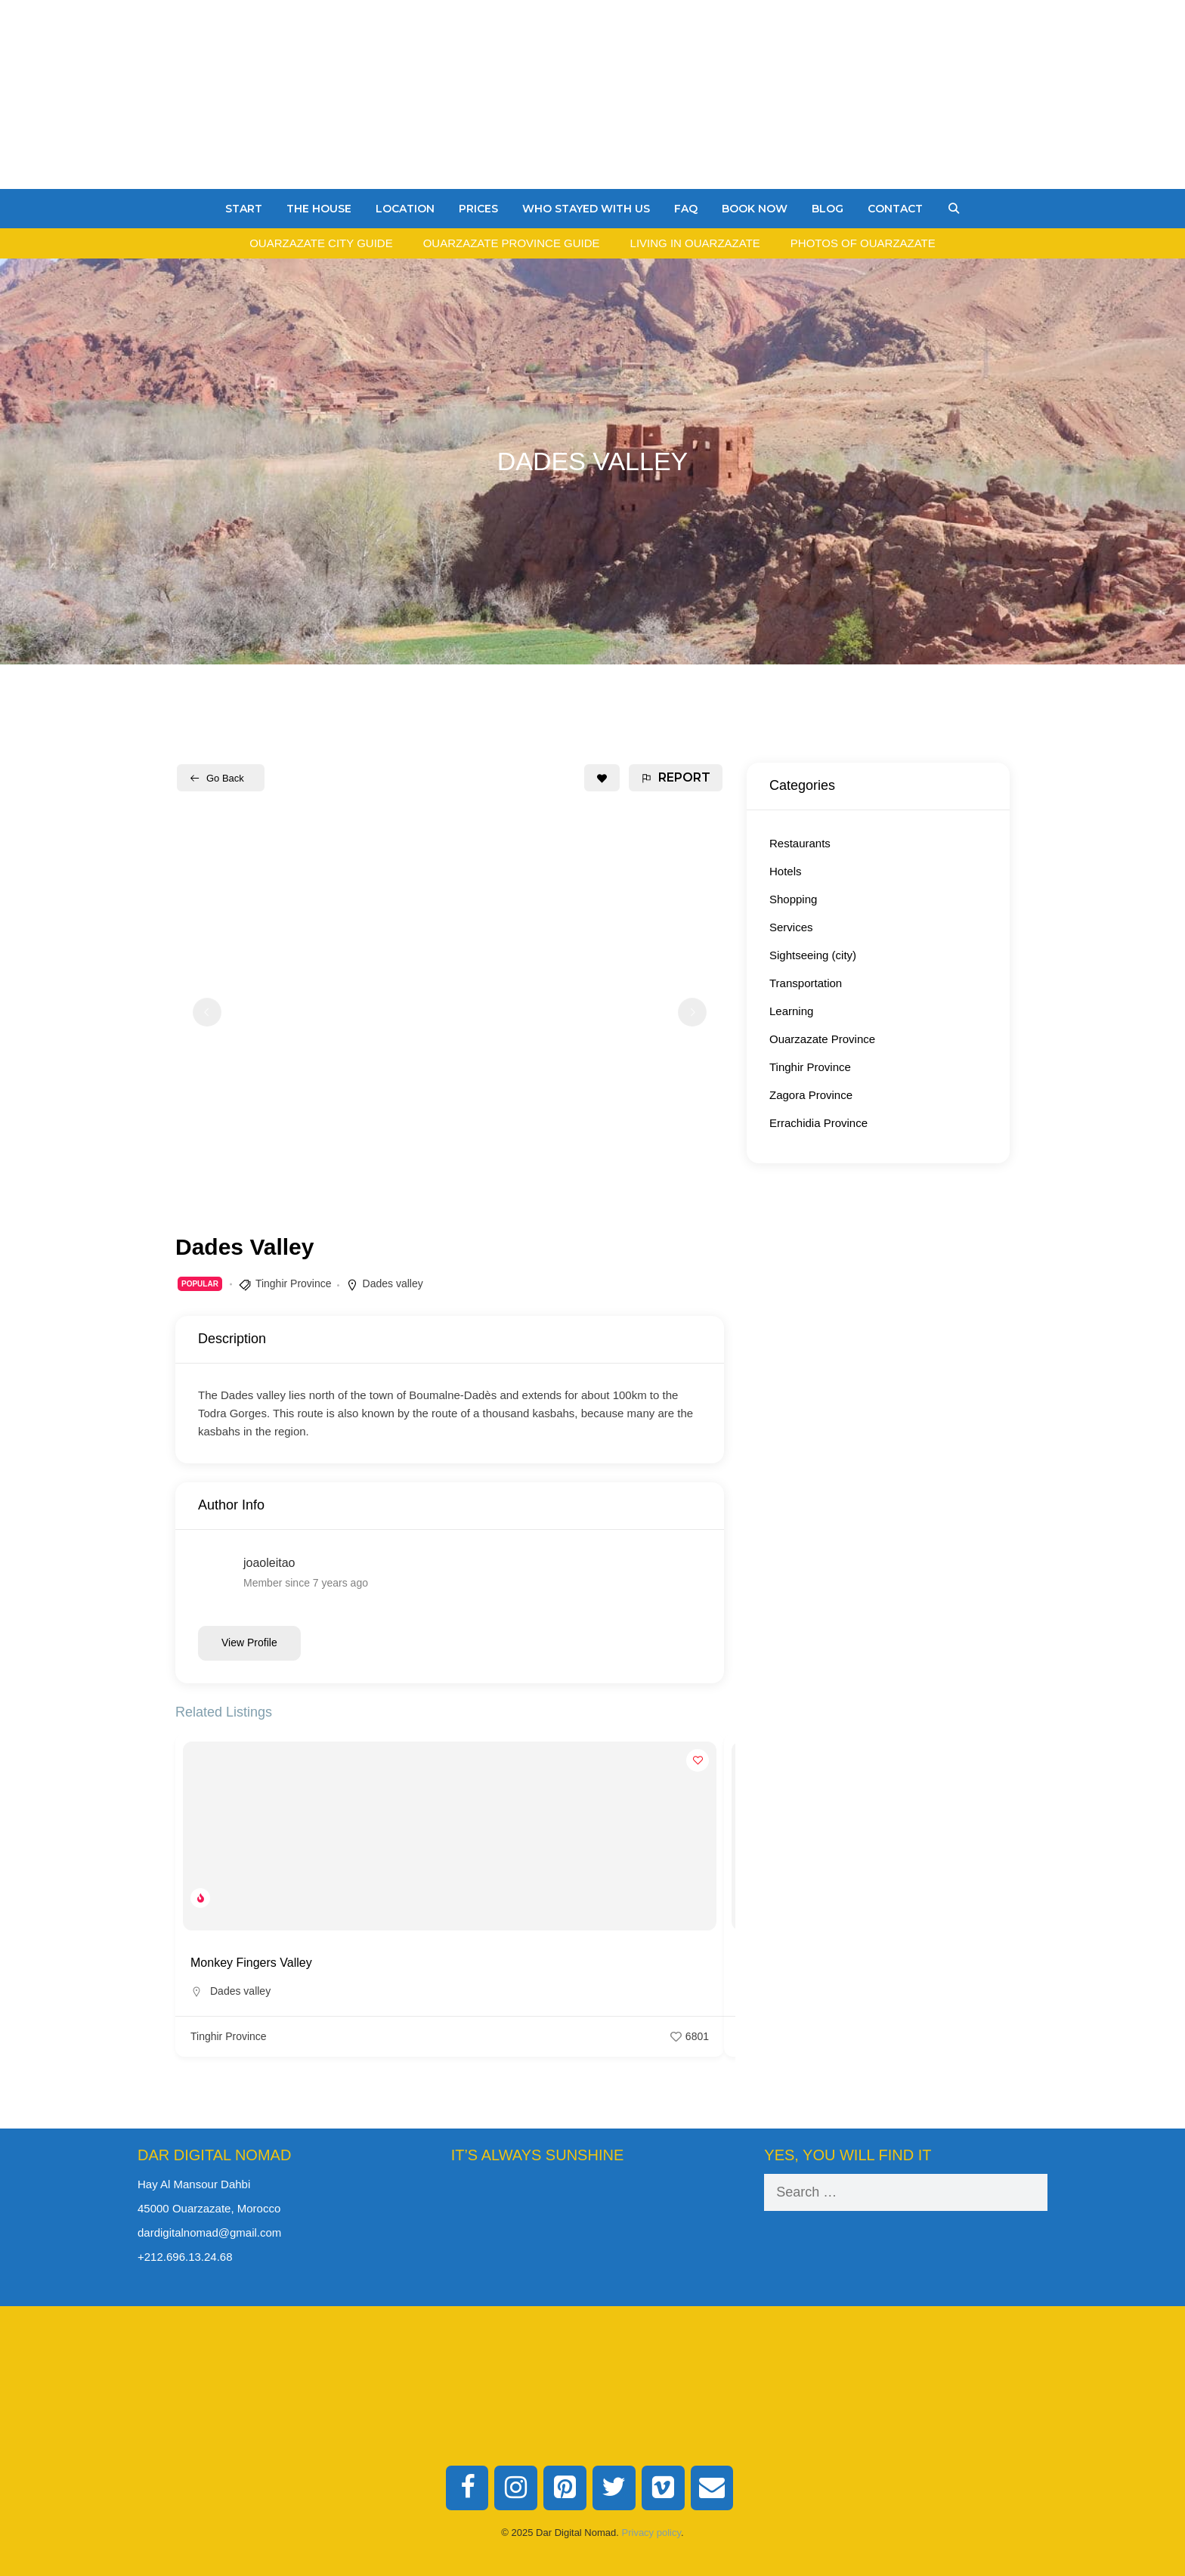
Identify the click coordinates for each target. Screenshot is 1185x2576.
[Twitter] (614, 2488)
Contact (895, 208)
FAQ (686, 208)
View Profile (249, 1642)
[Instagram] (515, 2488)
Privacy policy (652, 2532)
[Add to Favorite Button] (602, 778)
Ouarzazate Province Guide (511, 243)
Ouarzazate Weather (593, 2230)
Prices (478, 208)
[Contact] (712, 2488)
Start (243, 208)
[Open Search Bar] (954, 208)
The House (318, 208)
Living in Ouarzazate (695, 243)
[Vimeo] (663, 2488)
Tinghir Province (293, 1283)
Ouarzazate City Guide (320, 243)
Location (405, 208)
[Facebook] (467, 2488)
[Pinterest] (564, 2488)
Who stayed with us (586, 208)
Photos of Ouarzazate (863, 243)
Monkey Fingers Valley (251, 1962)
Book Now (754, 208)
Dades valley (393, 1283)
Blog (827, 208)
